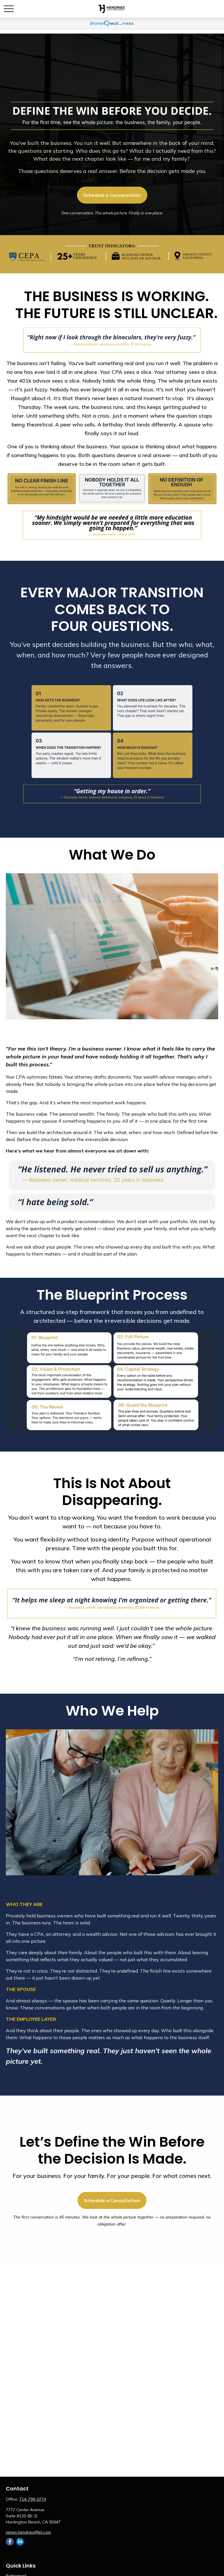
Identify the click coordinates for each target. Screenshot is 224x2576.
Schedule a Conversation (112, 195)
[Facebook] (10, 2542)
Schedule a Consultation (112, 2200)
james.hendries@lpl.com (28, 2532)
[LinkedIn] (20, 2542)
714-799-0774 (32, 2499)
